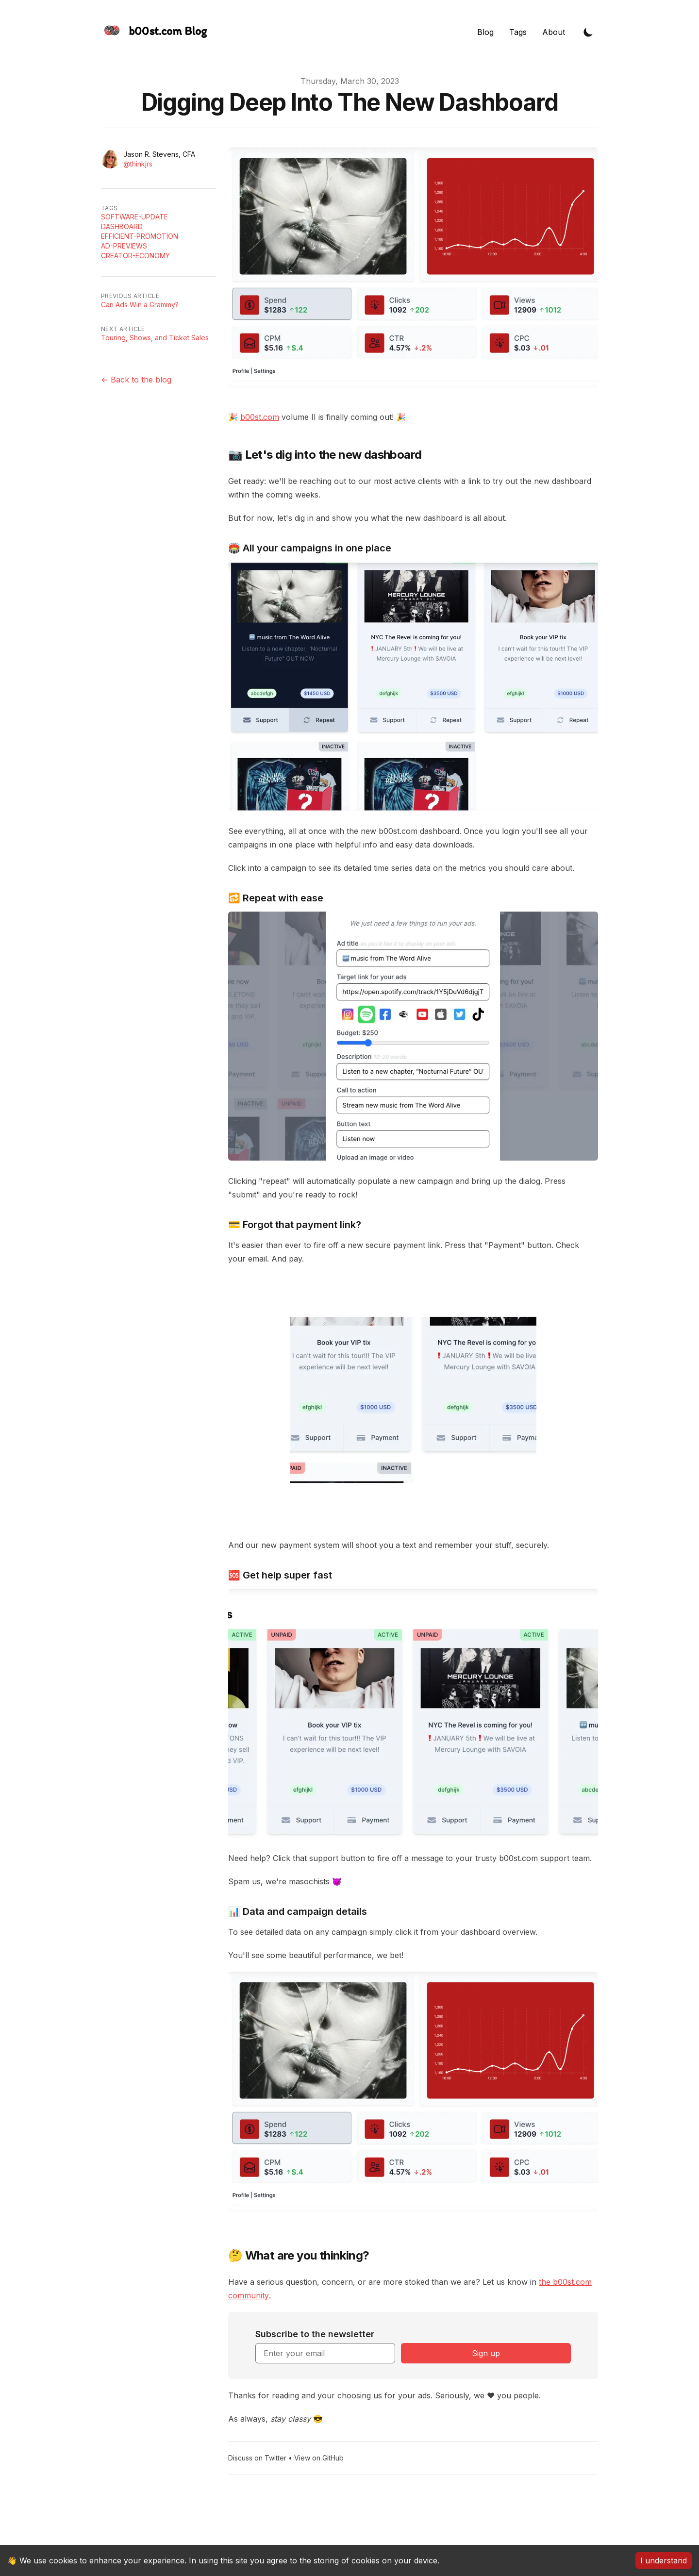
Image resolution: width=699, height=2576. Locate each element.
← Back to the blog (136, 379)
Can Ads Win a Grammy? (140, 304)
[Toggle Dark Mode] (588, 32)
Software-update (134, 217)
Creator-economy (135, 255)
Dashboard (122, 226)
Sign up (486, 2353)
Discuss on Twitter (257, 2458)
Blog (485, 32)
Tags (518, 32)
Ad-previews (124, 246)
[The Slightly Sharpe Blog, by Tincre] (154, 31)
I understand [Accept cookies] (663, 2560)
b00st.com (259, 417)
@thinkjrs (137, 164)
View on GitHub (319, 2458)
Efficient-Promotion (139, 236)
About (553, 32)
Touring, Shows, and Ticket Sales (155, 337)
